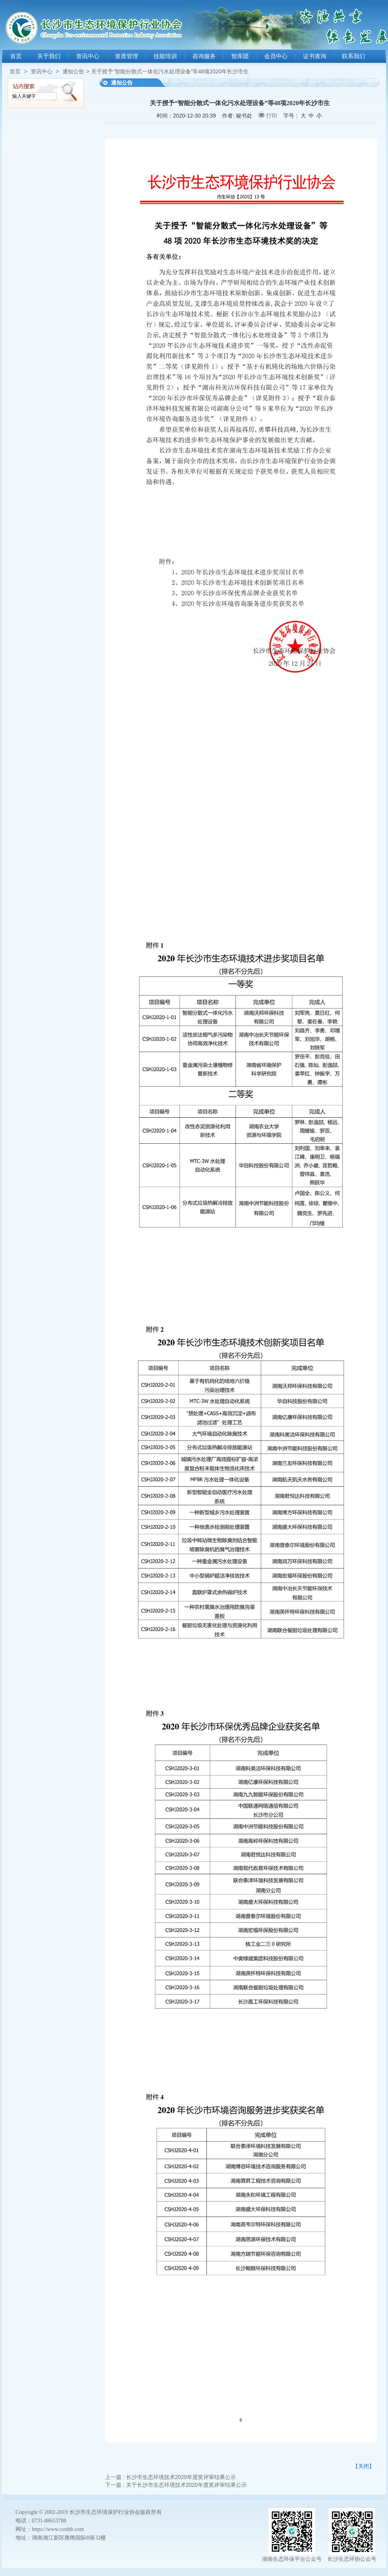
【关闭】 (363, 2466)
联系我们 (353, 56)
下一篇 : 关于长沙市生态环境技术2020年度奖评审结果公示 (176, 2485)
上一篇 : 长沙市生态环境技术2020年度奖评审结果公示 (170, 2477)
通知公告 (73, 71)
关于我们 (49, 56)
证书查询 (314, 56)
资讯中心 (87, 56)
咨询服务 (204, 56)
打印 (271, 116)
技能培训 (165, 56)
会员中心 (276, 56)
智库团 (240, 56)
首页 (16, 56)
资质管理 (126, 56)
